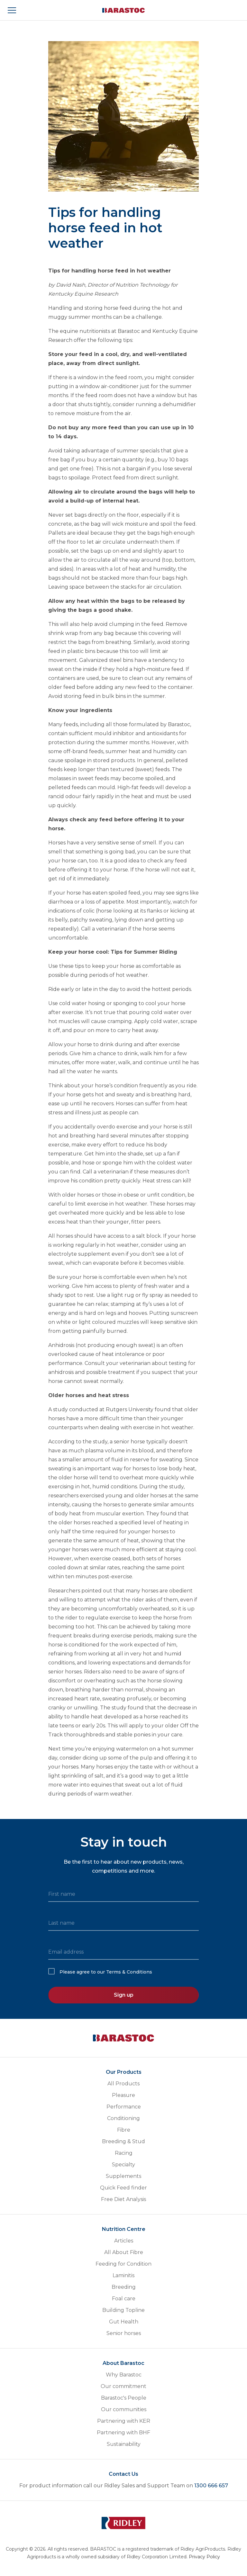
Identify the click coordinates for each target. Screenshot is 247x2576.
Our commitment (123, 2386)
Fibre (123, 2130)
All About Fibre (123, 2252)
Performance (123, 2107)
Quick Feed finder (123, 2188)
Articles (123, 2241)
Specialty (123, 2165)
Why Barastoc (124, 2375)
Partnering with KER (123, 2421)
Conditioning (123, 2118)
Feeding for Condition (123, 2264)
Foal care (123, 2298)
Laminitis (123, 2275)
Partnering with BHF (123, 2432)
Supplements (123, 2176)
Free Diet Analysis (123, 2199)
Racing (124, 2153)
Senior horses (123, 2333)
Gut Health (123, 2322)
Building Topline (123, 2310)
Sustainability (124, 2444)
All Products (123, 2084)
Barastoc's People (123, 2398)
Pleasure (123, 2095)
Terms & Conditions (129, 1972)
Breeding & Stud (123, 2141)
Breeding (124, 2287)
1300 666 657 (211, 2485)
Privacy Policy (204, 2557)
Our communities (123, 2409)
